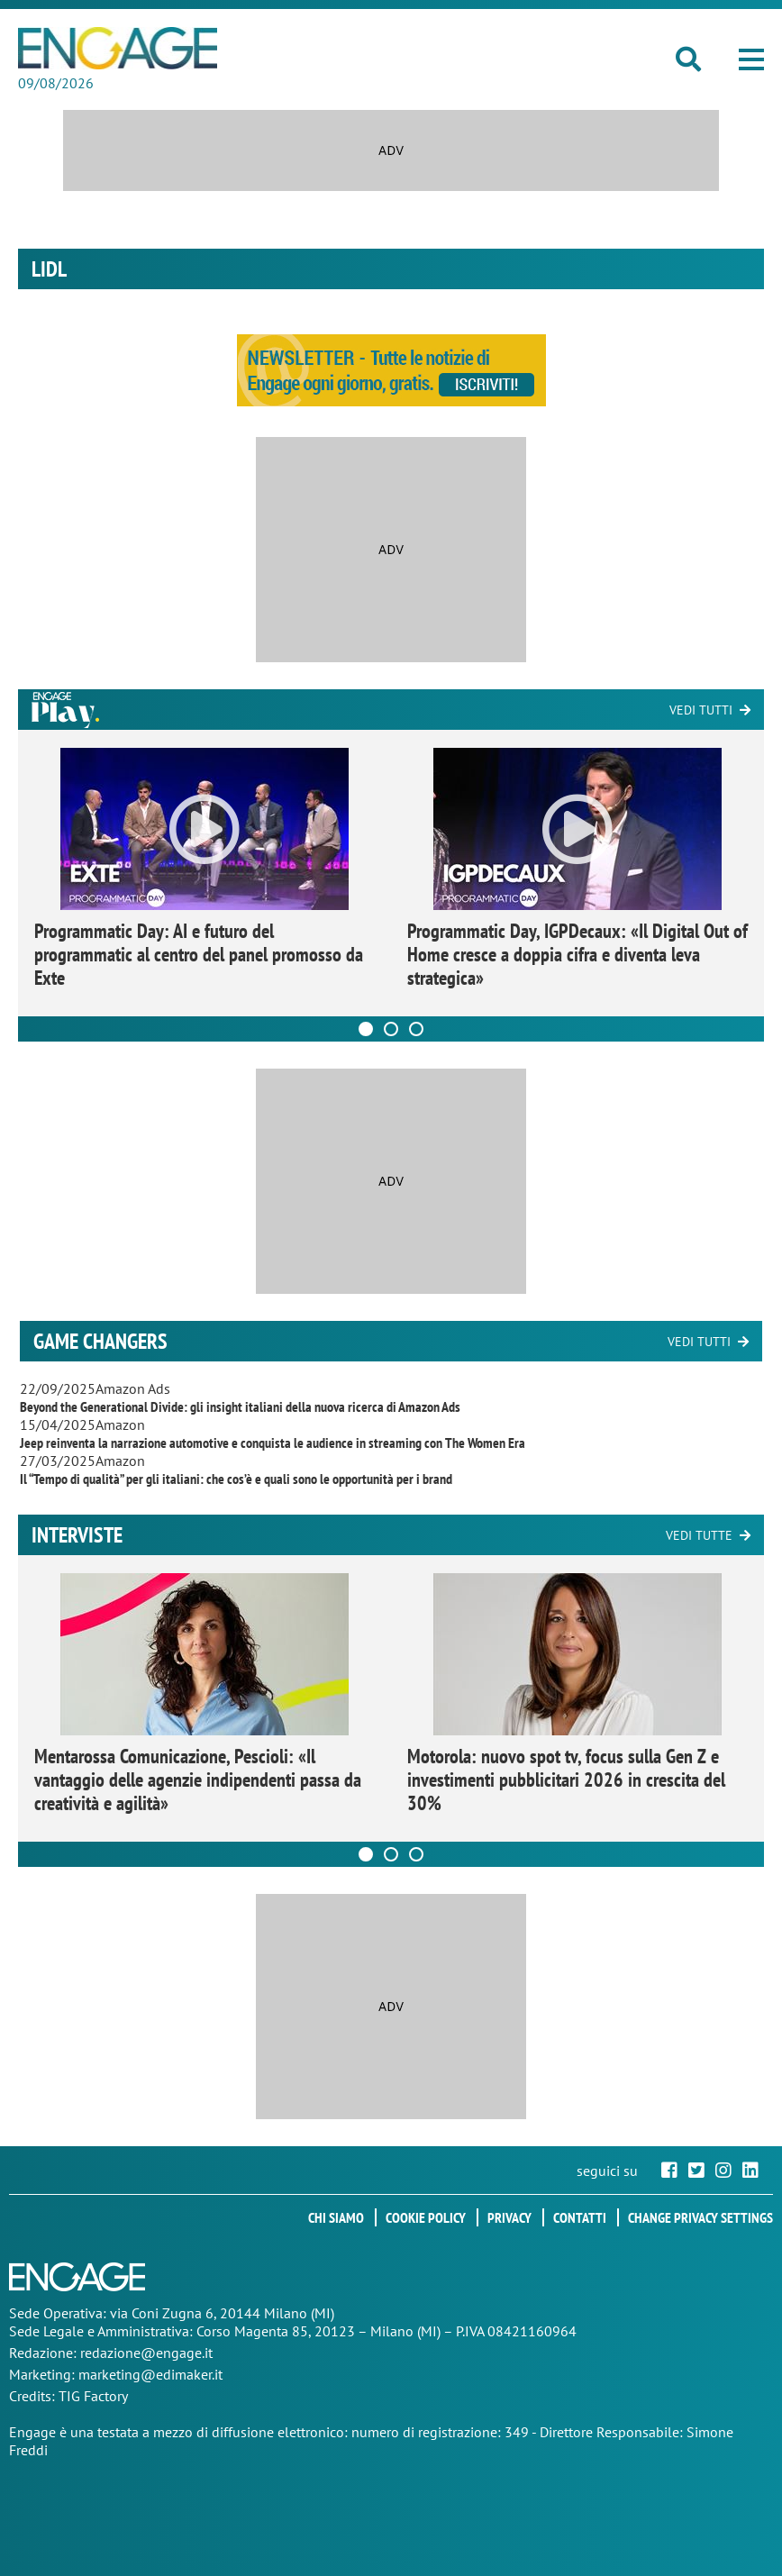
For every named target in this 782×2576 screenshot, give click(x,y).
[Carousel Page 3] (416, 1029)
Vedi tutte (699, 1535)
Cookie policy (426, 2217)
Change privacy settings (700, 2217)
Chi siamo (336, 2217)
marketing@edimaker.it (150, 2374)
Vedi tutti (700, 710)
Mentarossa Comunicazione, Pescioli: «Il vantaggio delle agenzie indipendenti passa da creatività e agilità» (197, 1779)
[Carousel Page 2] (391, 1029)
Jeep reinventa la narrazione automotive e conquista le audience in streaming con (272, 1443)
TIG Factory (93, 2396)
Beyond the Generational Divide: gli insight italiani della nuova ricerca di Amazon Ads (240, 1406)
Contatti (579, 2217)
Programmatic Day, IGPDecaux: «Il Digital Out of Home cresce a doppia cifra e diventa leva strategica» (577, 954)
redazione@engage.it (146, 2353)
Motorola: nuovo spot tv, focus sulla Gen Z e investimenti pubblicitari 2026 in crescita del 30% (566, 1779)
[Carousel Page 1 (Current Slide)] (366, 1029)
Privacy (509, 2217)
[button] (751, 59)
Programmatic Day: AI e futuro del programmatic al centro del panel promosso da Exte (198, 954)
